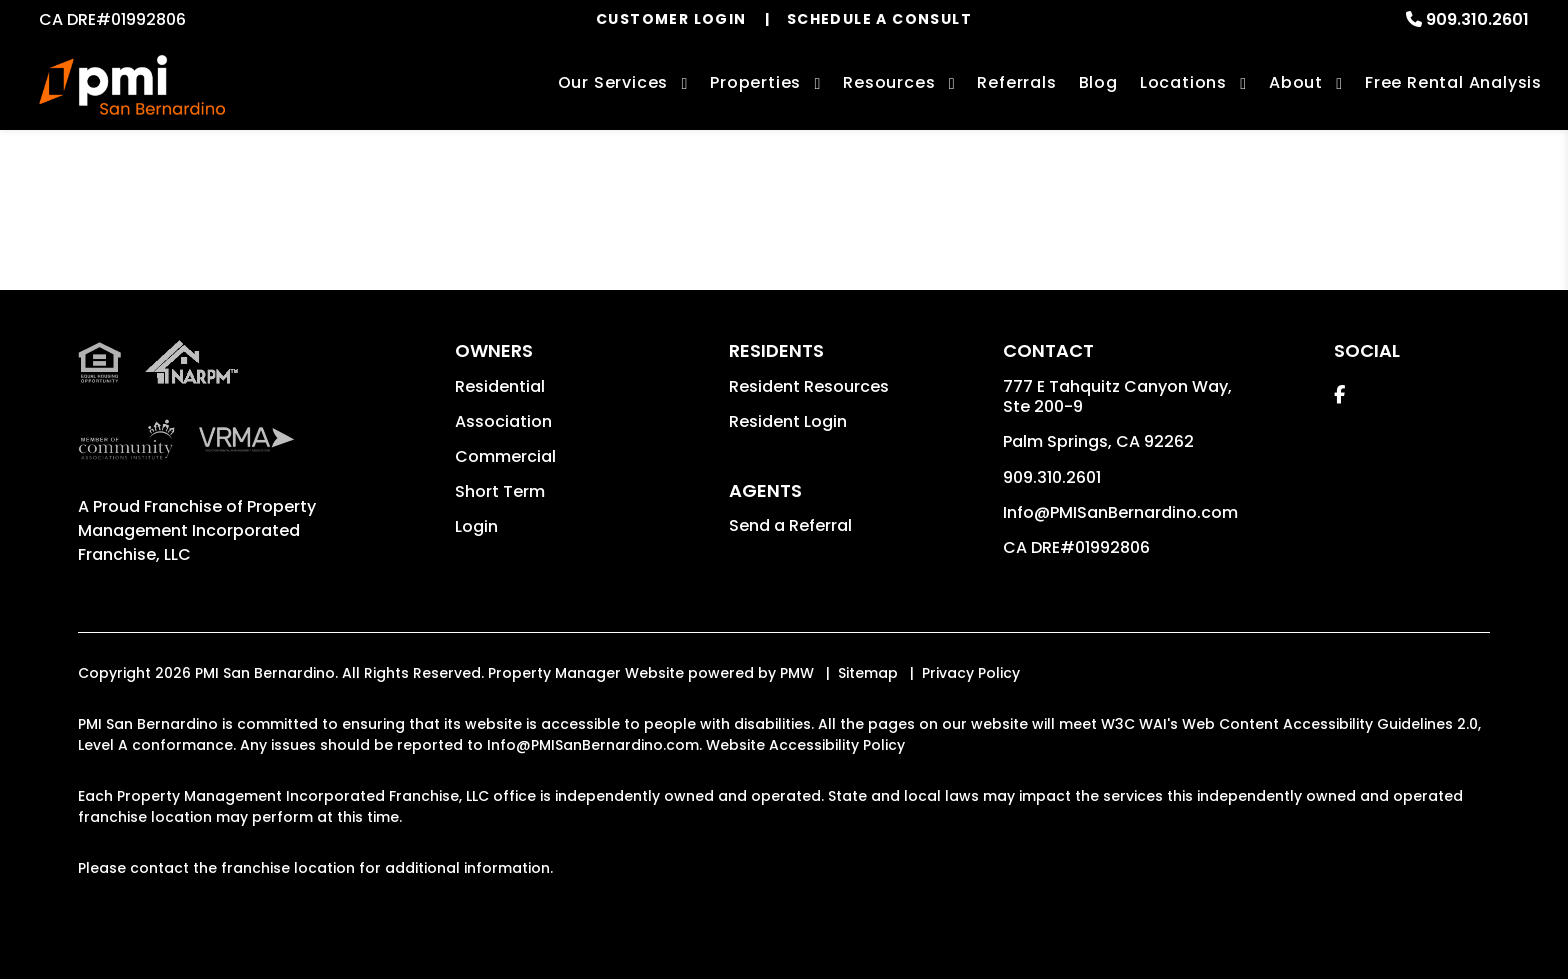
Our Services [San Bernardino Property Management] (613, 82)
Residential (500, 386)
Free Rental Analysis (1453, 82)
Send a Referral (790, 525)
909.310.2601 (1477, 19)
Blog (1098, 82)
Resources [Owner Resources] (889, 82)
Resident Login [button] (788, 421)
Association (503, 421)
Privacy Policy (971, 673)
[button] (1339, 394)
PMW (797, 673)
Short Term (500, 491)
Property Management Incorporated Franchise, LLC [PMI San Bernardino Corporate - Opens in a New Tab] (197, 530)
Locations (1183, 82)
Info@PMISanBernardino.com (1120, 512)
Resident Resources (809, 386)
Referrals (1016, 82)
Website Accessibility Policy (805, 745)
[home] (131, 85)
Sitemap (868, 673)
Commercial (505, 456)
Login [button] (476, 526)
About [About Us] (1296, 82)
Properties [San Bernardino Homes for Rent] (755, 82)
